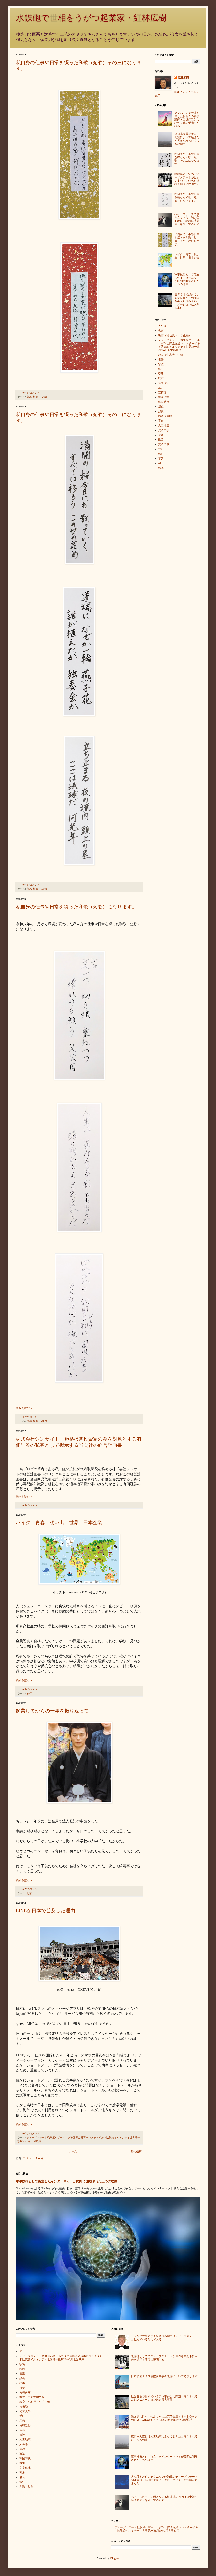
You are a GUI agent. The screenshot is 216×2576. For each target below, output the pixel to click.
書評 (161, 359)
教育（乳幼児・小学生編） (174, 335)
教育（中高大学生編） (172, 354)
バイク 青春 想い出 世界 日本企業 (59, 1522)
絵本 (161, 467)
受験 (161, 373)
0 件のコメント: (31, 392)
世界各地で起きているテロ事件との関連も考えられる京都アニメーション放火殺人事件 (186, 301)
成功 (161, 435)
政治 (161, 439)
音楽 (161, 458)
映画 (161, 378)
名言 (161, 330)
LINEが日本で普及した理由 (45, 1910)
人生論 (162, 325)
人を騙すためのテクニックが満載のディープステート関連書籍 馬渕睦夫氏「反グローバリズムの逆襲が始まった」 (164, 2480)
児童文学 (163, 430)
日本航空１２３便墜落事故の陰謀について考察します (164, 2376)
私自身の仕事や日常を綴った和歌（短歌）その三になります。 (186, 239)
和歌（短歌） (40, 396)
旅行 (29, 1693)
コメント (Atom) (33, 2158)
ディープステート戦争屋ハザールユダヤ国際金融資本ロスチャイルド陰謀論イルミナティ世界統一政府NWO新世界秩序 (179, 345)
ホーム (73, 2151)
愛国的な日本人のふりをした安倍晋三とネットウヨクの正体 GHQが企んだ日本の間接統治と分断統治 (164, 2418)
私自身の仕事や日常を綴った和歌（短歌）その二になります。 (186, 159)
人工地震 (163, 425)
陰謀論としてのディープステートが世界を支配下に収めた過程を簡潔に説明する (186, 179)
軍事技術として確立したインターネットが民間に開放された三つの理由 (186, 279)
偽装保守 (163, 383)
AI (159, 463)
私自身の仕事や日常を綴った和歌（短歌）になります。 (76, 906)
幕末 (161, 387)
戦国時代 (163, 401)
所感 (29, 396)
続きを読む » (24, 1408)
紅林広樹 (183, 77)
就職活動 (163, 397)
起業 (29, 1893)
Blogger (114, 2558)
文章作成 (163, 444)
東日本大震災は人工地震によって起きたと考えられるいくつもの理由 (186, 138)
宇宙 (161, 420)
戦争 (161, 368)
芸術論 (162, 392)
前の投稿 (136, 2151)
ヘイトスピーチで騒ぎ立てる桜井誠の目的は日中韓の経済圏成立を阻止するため (186, 219)
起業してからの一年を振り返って (52, 1710)
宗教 (161, 364)
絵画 (161, 453)
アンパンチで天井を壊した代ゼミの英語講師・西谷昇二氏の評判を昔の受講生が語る (186, 119)
